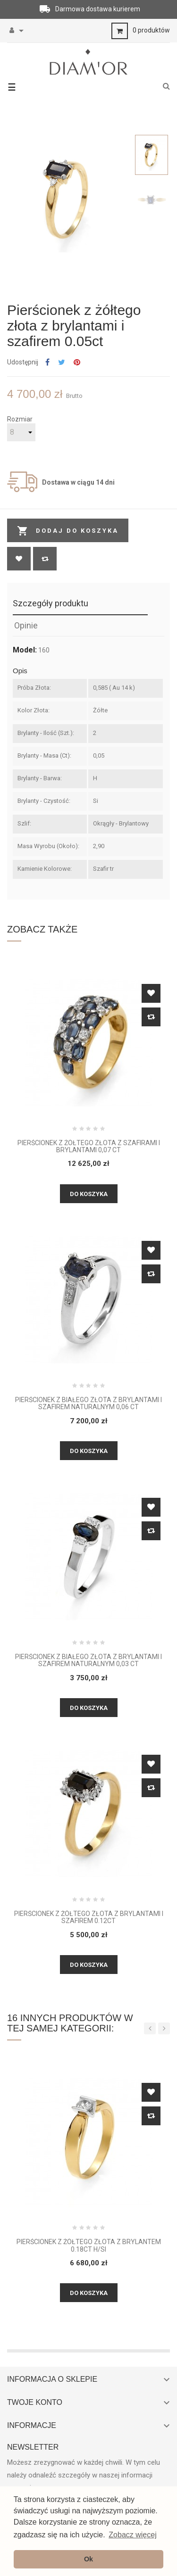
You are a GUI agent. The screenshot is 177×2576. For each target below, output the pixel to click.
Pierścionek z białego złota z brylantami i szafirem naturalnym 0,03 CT (88, 1660)
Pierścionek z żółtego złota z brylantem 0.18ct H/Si (89, 2245)
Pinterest (77, 362)
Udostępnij (47, 362)
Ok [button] (88, 2559)
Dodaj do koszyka (67, 531)
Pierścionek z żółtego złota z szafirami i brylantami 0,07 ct (88, 1146)
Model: (25, 650)
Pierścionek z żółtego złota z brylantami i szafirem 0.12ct (88, 1917)
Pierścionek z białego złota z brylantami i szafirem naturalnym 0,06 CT (88, 1403)
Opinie (26, 625)
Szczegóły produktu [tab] (50, 603)
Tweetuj (61, 362)
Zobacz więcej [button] (132, 2535)
